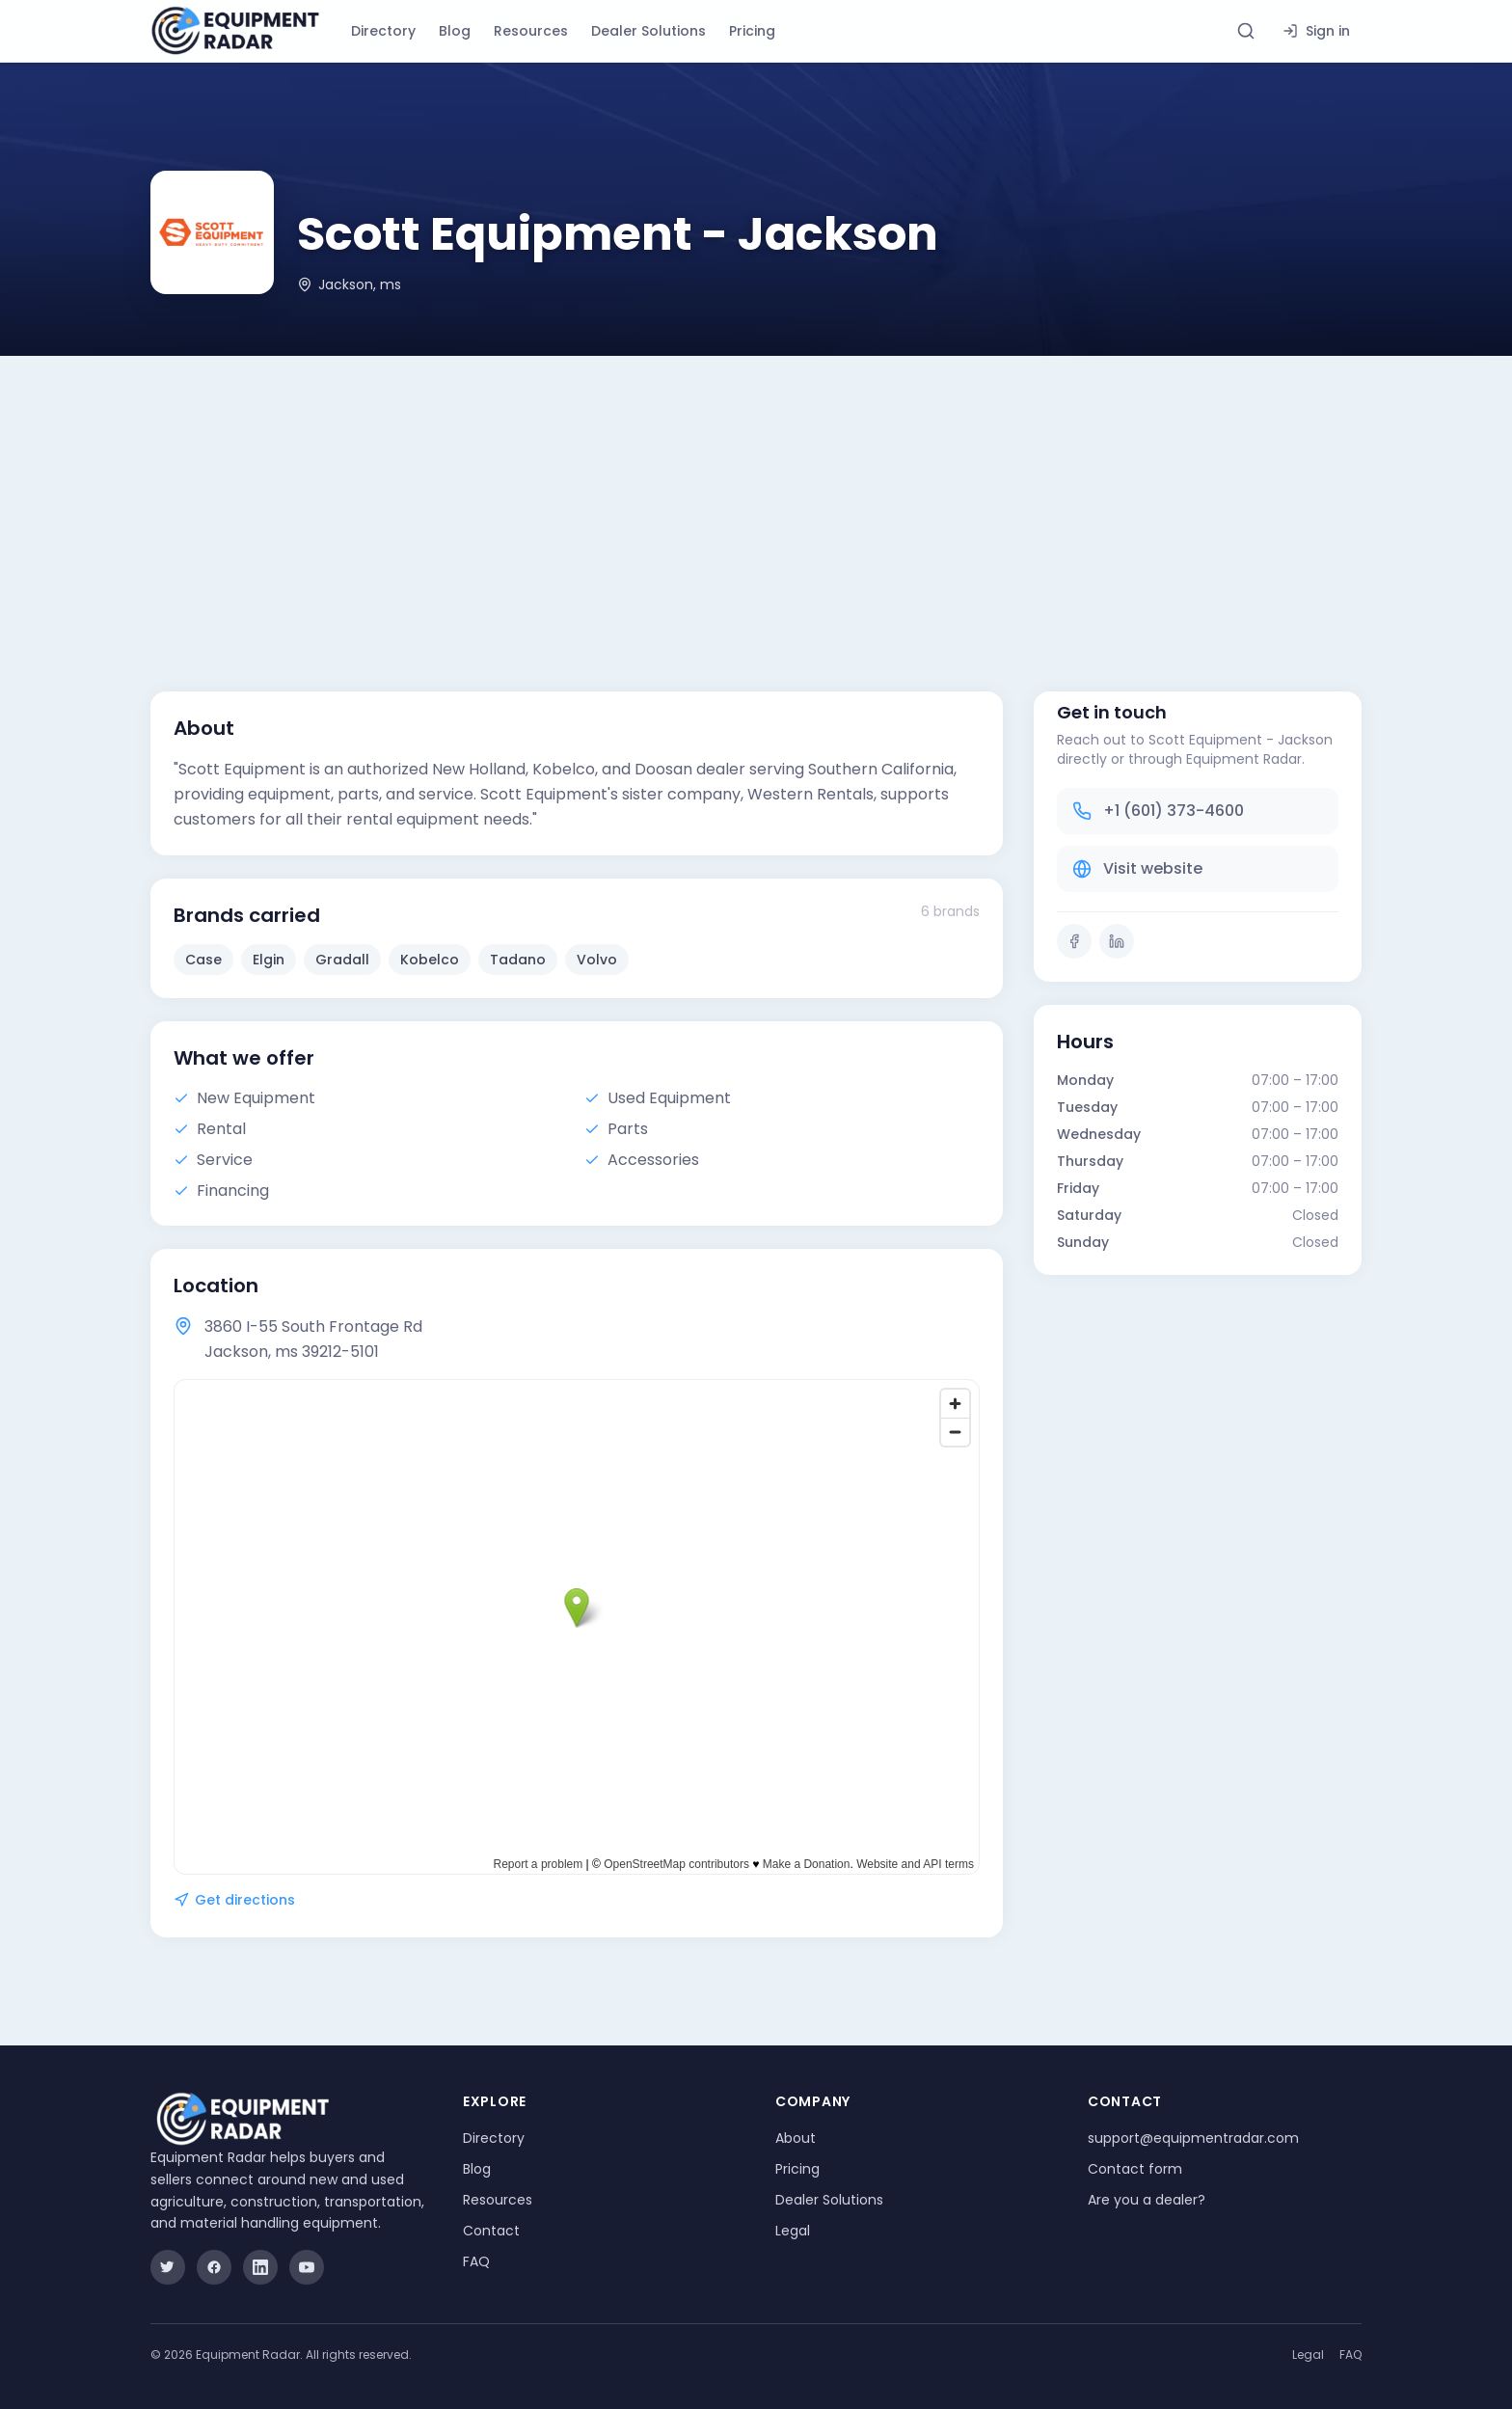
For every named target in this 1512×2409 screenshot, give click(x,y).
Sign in (1316, 31)
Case (203, 959)
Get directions (234, 1899)
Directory (383, 31)
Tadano (518, 959)
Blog (455, 31)
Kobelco (429, 959)
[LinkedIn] (1116, 941)
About (795, 2138)
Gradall (342, 959)
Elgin (268, 959)
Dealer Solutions (648, 31)
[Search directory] (1245, 31)
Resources (531, 31)
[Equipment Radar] (235, 31)
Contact (491, 2230)
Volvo (597, 959)
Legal (792, 2230)
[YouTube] (306, 2267)
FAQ (476, 2261)
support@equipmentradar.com (1193, 2138)
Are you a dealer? (1146, 2199)
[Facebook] (1074, 941)
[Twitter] (167, 2267)
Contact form (1135, 2169)
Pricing (752, 31)
